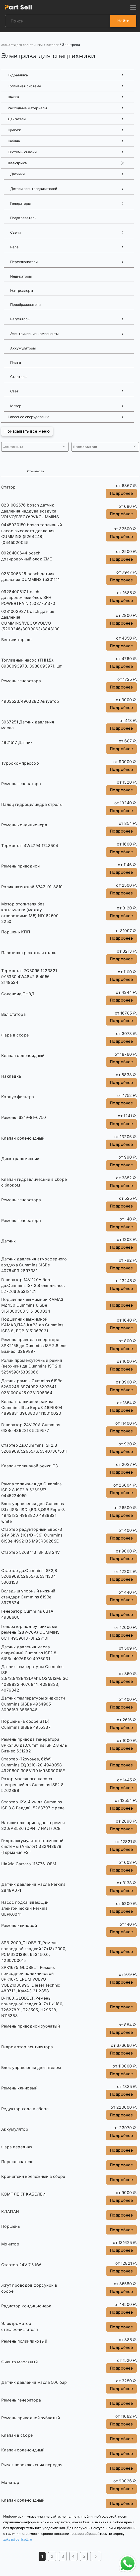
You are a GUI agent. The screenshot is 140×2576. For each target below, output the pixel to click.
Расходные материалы (27, 108)
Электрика (17, 163)
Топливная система (24, 86)
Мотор (15, 406)
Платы (15, 362)
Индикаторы (21, 276)
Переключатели (24, 262)
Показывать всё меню (27, 431)
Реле (14, 247)
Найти (123, 20)
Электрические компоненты (34, 334)
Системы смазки (22, 152)
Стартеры (18, 377)
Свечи (15, 232)
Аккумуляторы (23, 348)
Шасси (13, 97)
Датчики (17, 174)
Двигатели (17, 119)
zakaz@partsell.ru (17, 2539)
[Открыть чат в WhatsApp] (128, 2564)
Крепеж (14, 130)
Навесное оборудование (28, 417)
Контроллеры (21, 291)
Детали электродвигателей (33, 189)
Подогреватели (23, 218)
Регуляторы (20, 319)
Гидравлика (18, 75)
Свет (14, 391)
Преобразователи (25, 305)
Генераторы (20, 203)
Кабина (14, 141)
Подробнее (121, 493)
